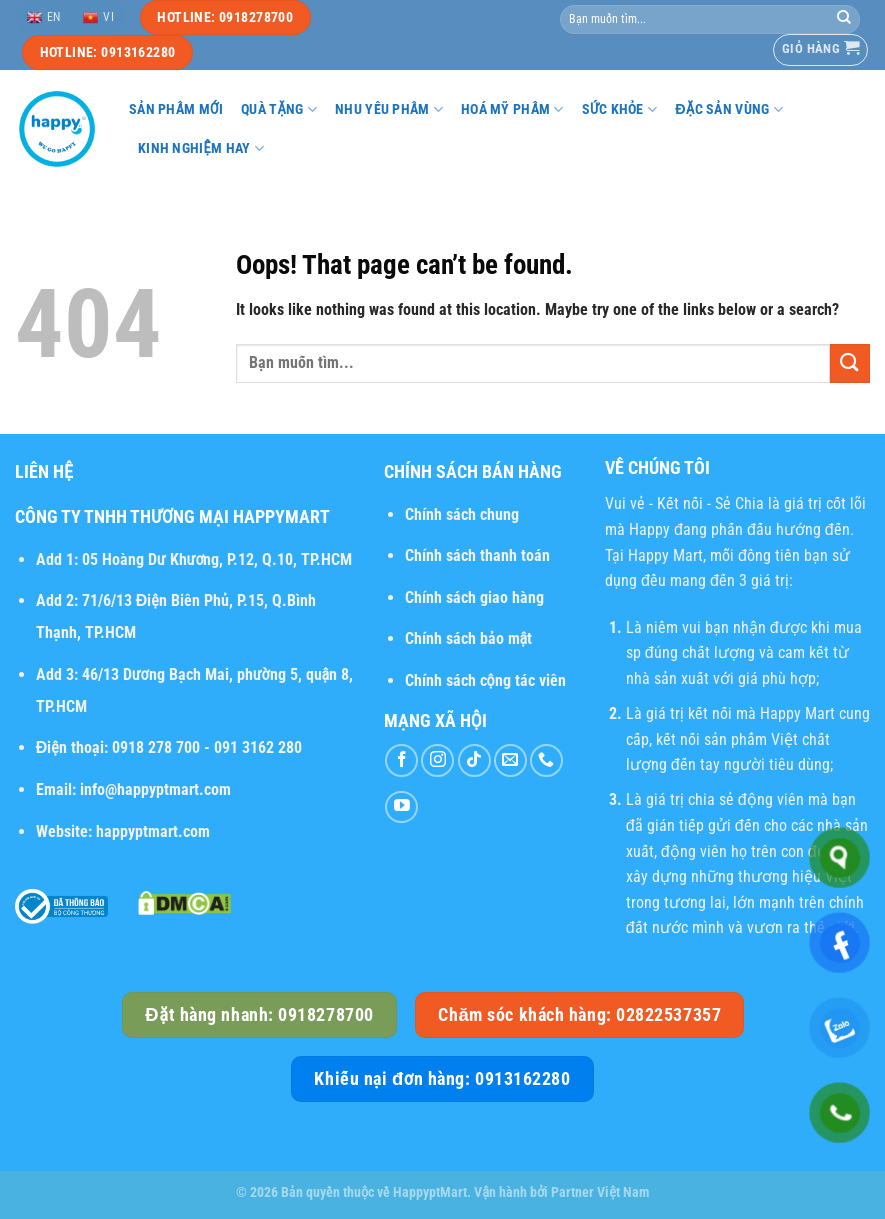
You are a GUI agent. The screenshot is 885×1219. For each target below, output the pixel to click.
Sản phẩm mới (176, 109)
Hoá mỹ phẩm (512, 109)
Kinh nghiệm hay (201, 148)
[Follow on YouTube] (401, 807)
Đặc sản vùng (729, 109)
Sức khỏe (620, 109)
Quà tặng (279, 109)
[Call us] (546, 760)
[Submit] (844, 19)
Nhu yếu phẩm (389, 109)
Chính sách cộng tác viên (485, 680)
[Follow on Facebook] (401, 760)
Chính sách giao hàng (474, 597)
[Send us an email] (510, 760)
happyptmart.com (153, 831)
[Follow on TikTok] (474, 760)
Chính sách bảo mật (469, 638)
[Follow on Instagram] (437, 760)
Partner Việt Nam (600, 1192)
